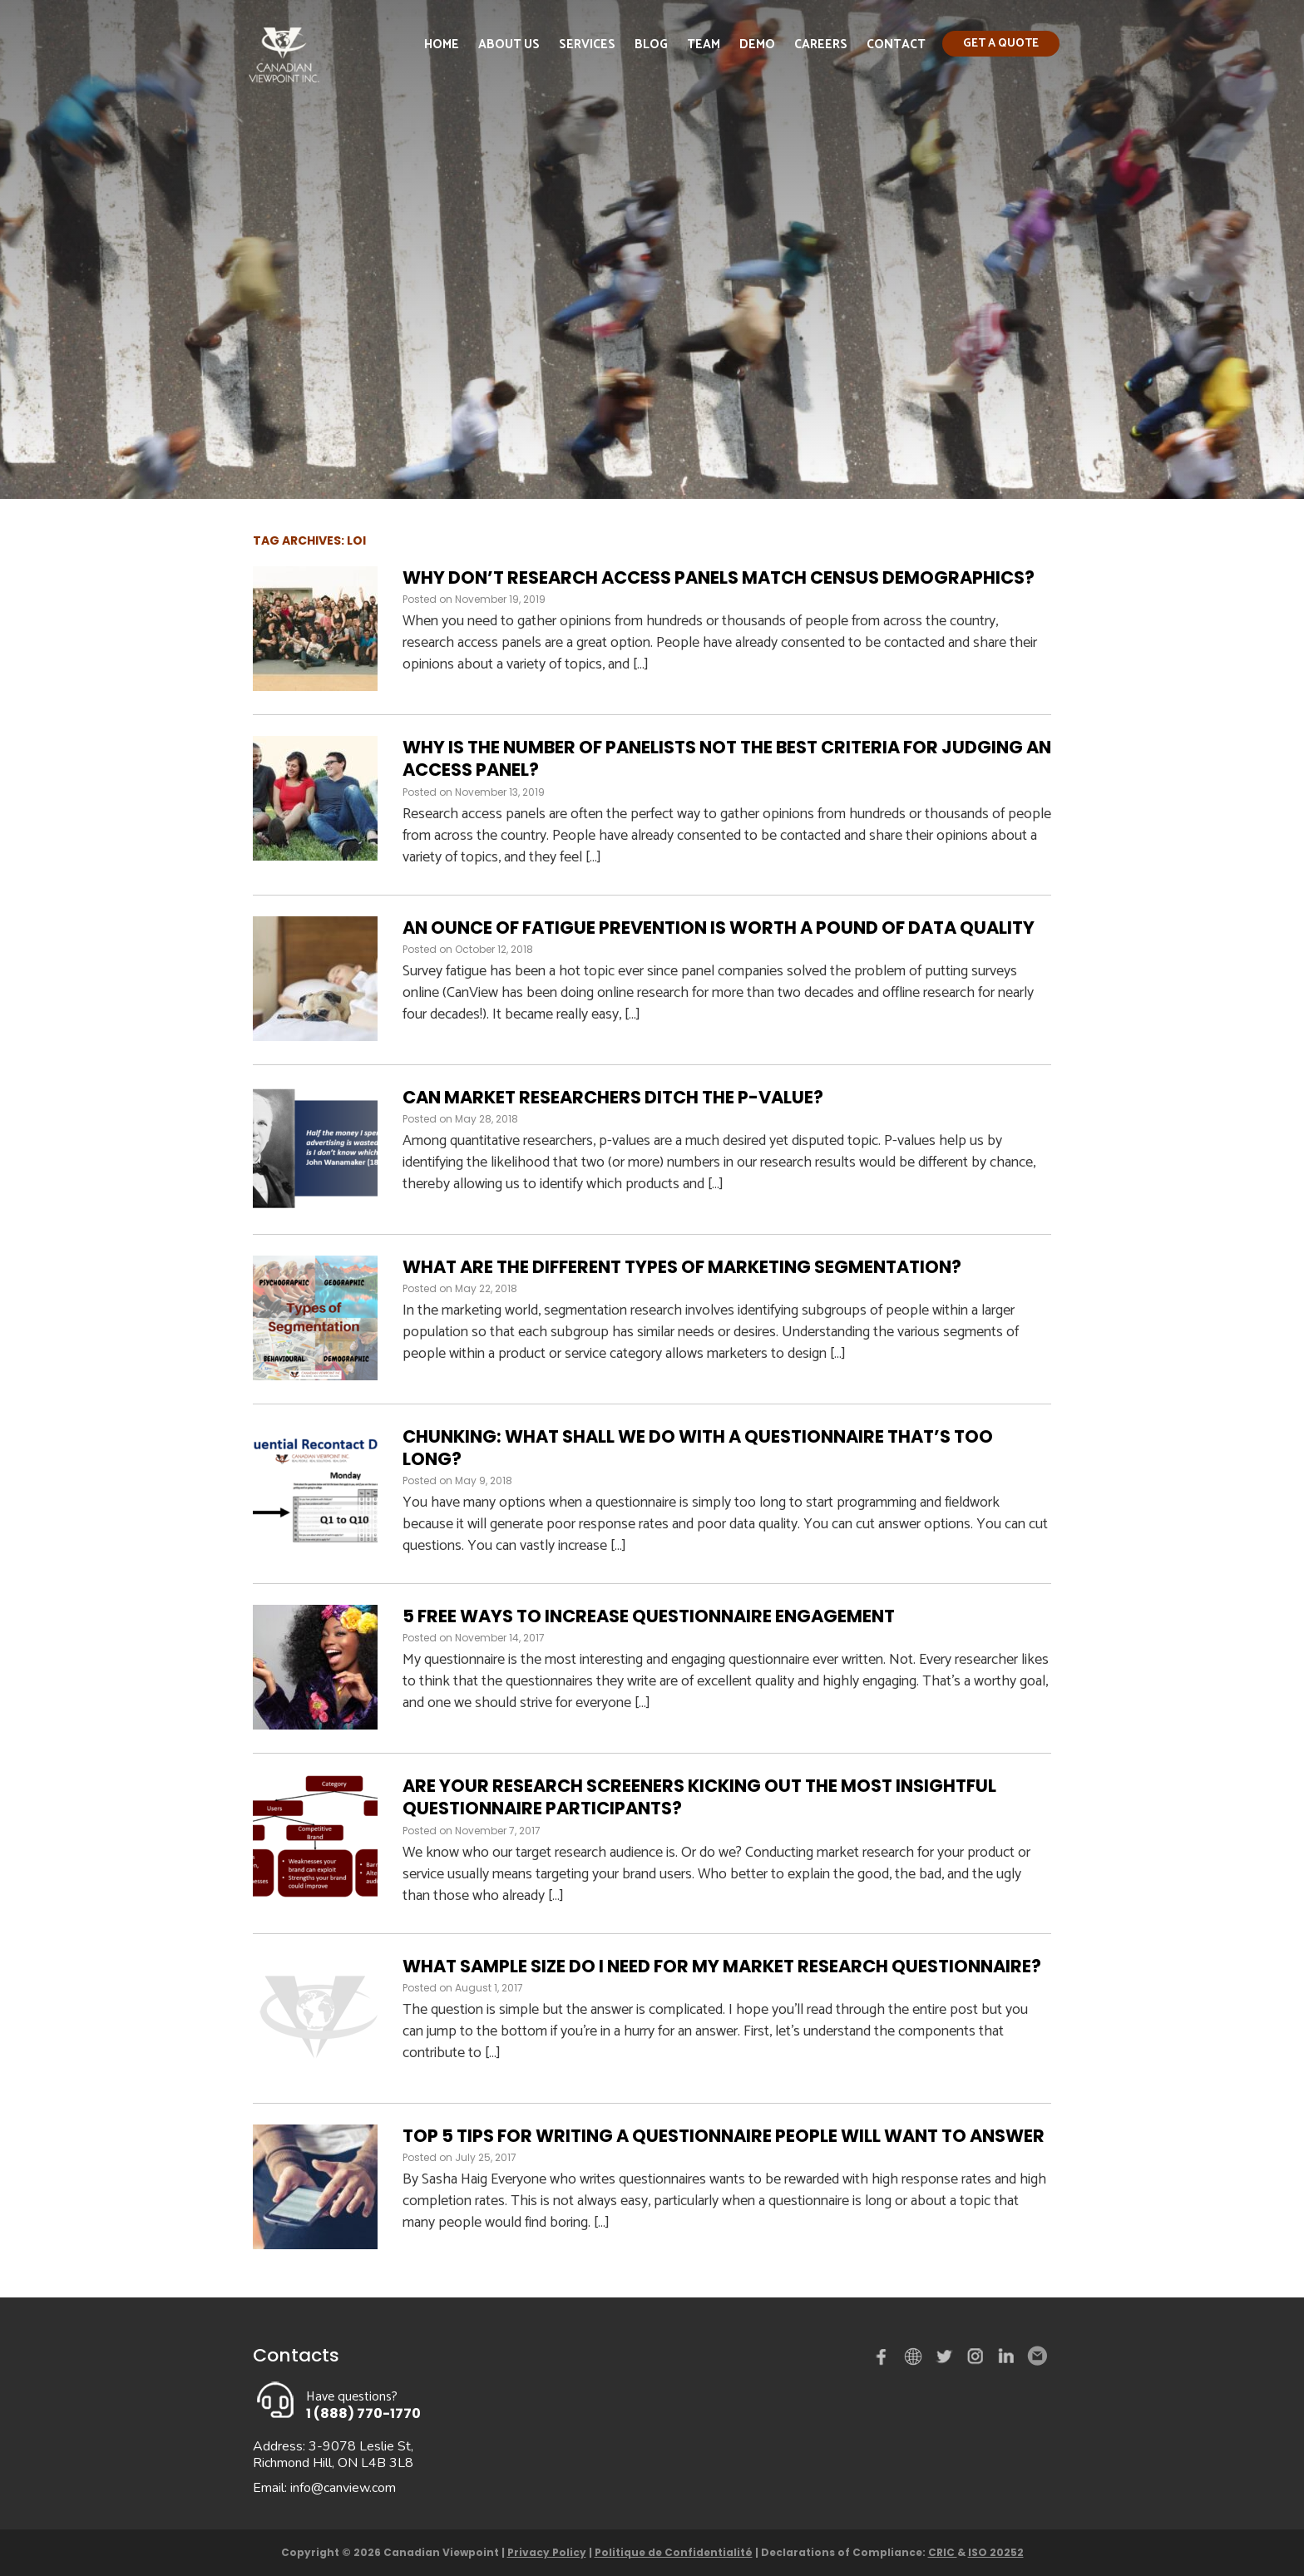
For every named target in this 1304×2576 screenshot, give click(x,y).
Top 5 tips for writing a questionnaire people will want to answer (724, 2136)
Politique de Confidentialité (674, 2552)
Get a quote (1001, 43)
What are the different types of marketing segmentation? (682, 1267)
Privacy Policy (546, 2552)
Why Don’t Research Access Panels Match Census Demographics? (719, 577)
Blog (651, 44)
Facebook (885, 2359)
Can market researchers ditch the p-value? (613, 1097)
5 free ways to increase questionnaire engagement (649, 1616)
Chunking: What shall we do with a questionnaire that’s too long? (698, 1447)
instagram (976, 2359)
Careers (820, 44)
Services (587, 44)
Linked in (1006, 2359)
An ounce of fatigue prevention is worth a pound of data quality (719, 927)
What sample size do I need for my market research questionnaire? (722, 1966)
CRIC (942, 2552)
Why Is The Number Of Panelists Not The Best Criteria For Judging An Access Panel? (727, 758)
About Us (509, 44)
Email (1036, 2356)
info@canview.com (343, 2488)
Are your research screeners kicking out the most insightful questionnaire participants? (699, 1797)
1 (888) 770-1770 (363, 2413)
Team (703, 44)
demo (915, 2356)
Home (441, 44)
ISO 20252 (996, 2552)
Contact (896, 44)
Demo (757, 44)
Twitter (946, 2359)
